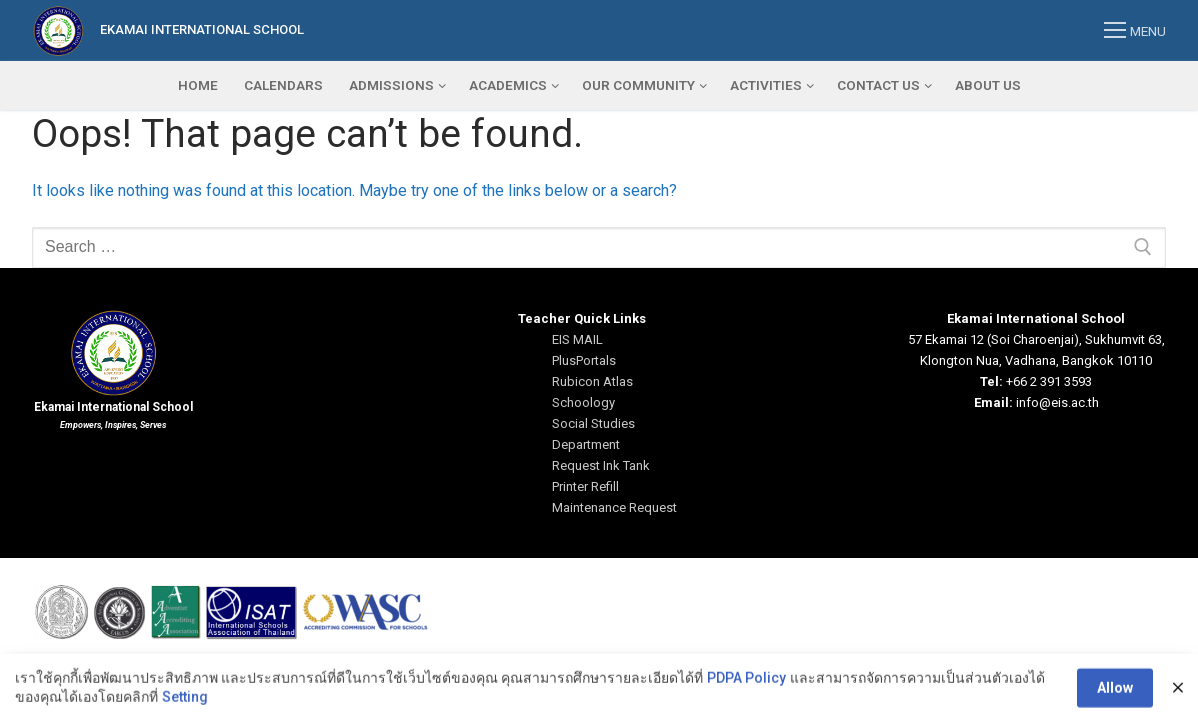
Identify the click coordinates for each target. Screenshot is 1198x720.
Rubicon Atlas (592, 381)
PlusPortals (584, 360)
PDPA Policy (746, 706)
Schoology (583, 402)
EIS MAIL (577, 339)
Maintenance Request (614, 507)
